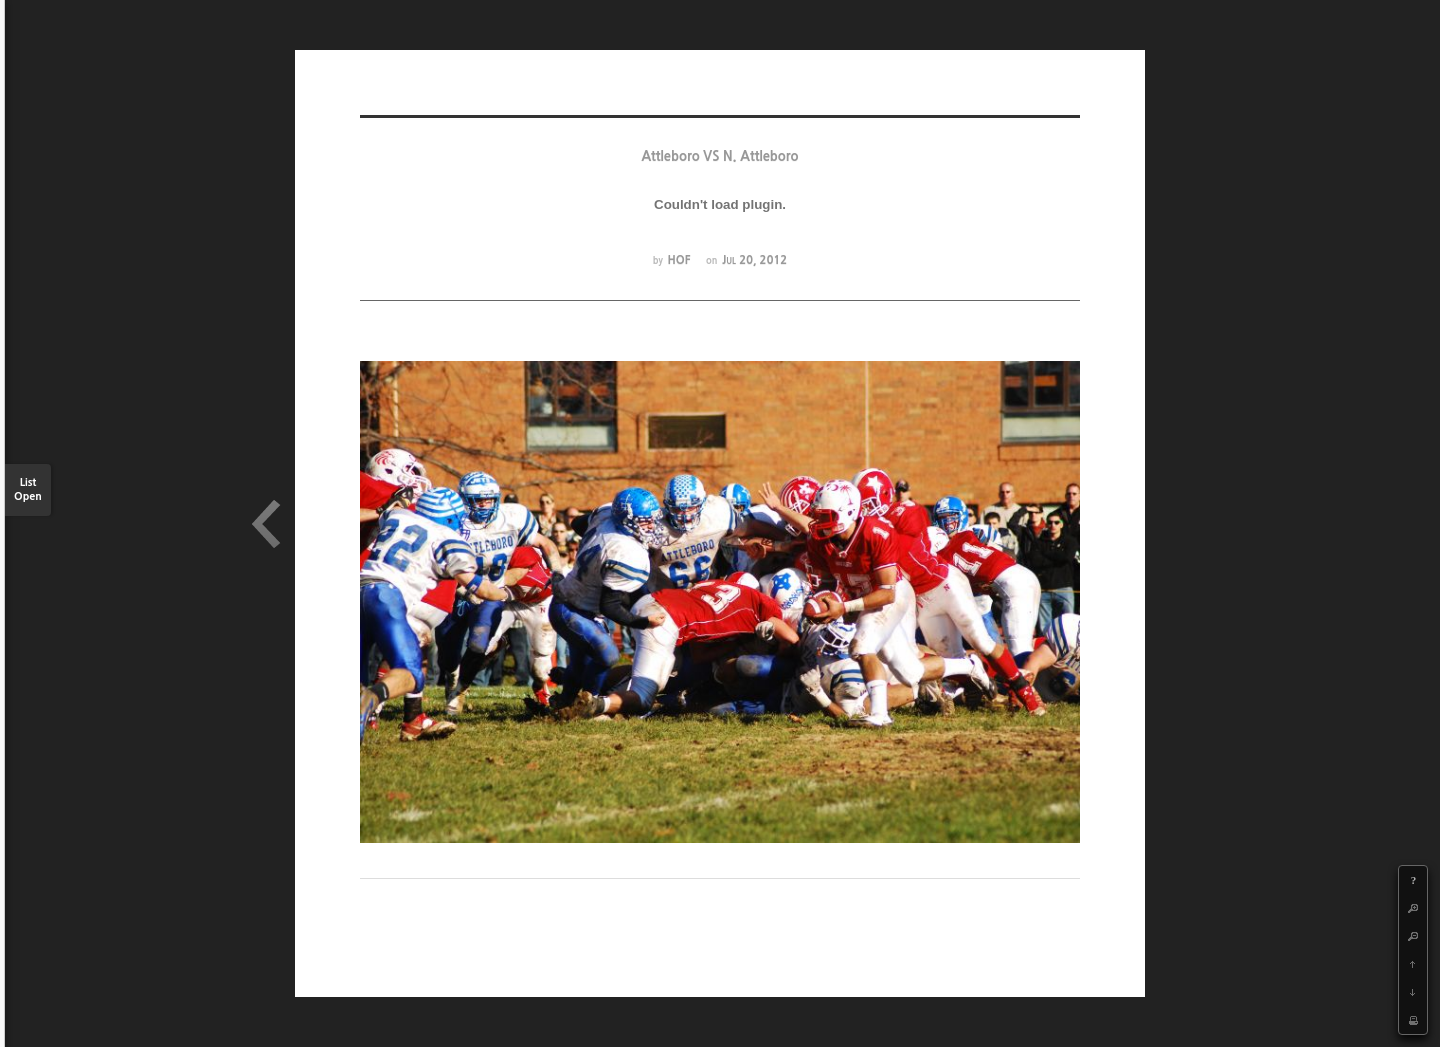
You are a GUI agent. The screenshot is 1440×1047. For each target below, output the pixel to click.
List (28, 490)
